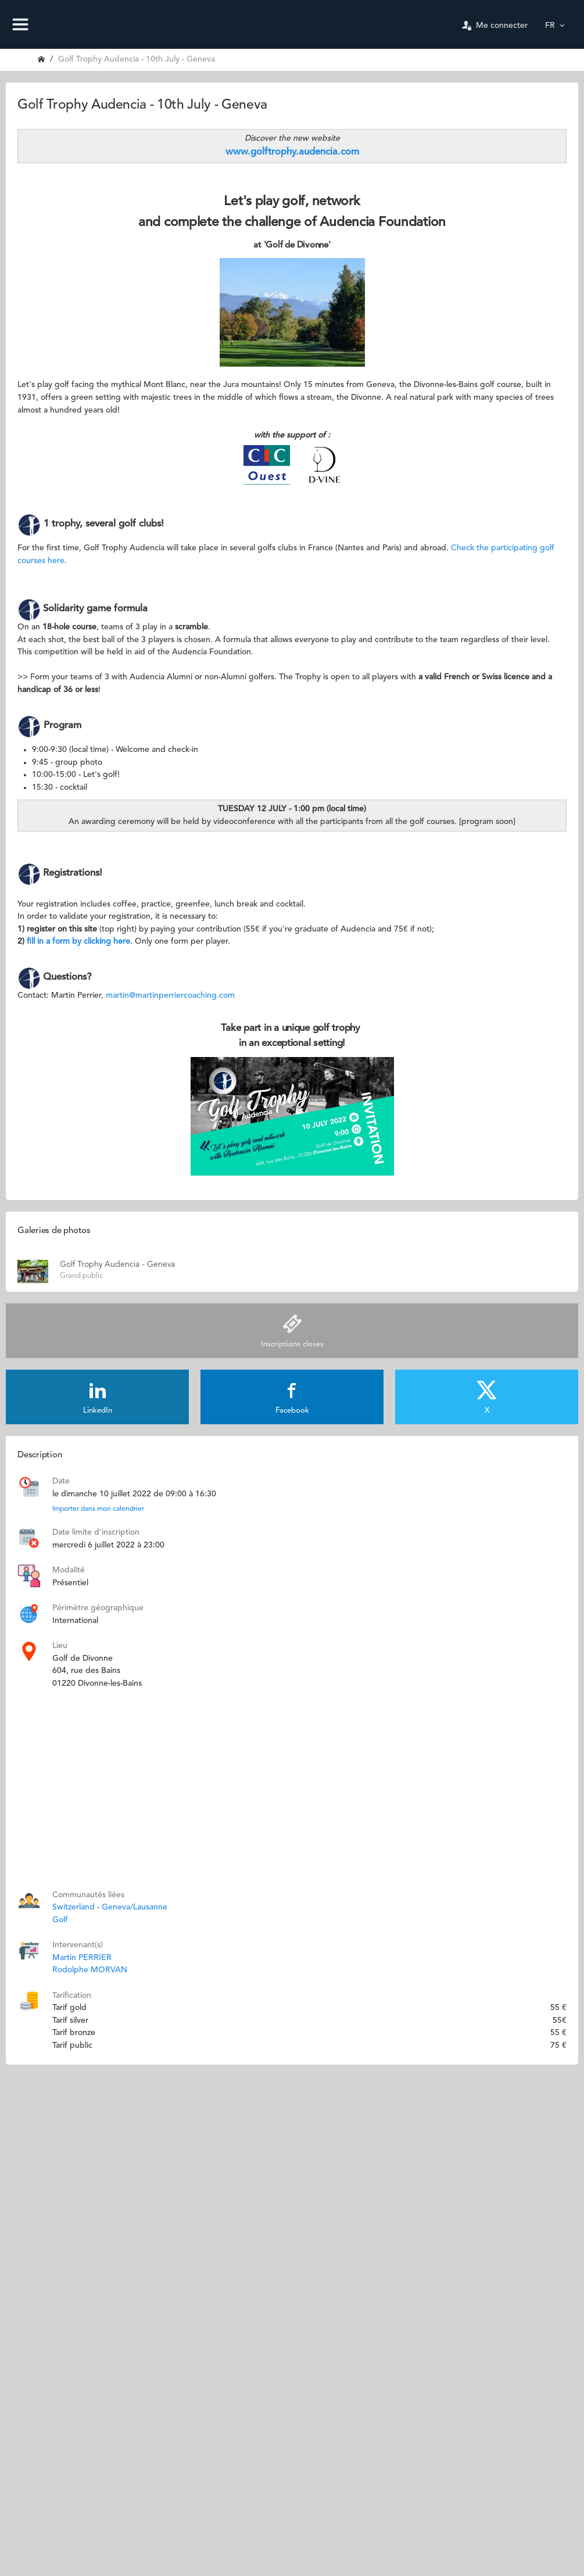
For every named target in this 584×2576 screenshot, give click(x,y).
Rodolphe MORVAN (89, 1970)
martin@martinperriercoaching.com (170, 995)
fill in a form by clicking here (78, 941)
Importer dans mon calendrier (98, 1509)
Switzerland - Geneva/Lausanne (109, 1907)
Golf (60, 1920)
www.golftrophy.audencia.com (292, 152)
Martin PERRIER (82, 1958)
